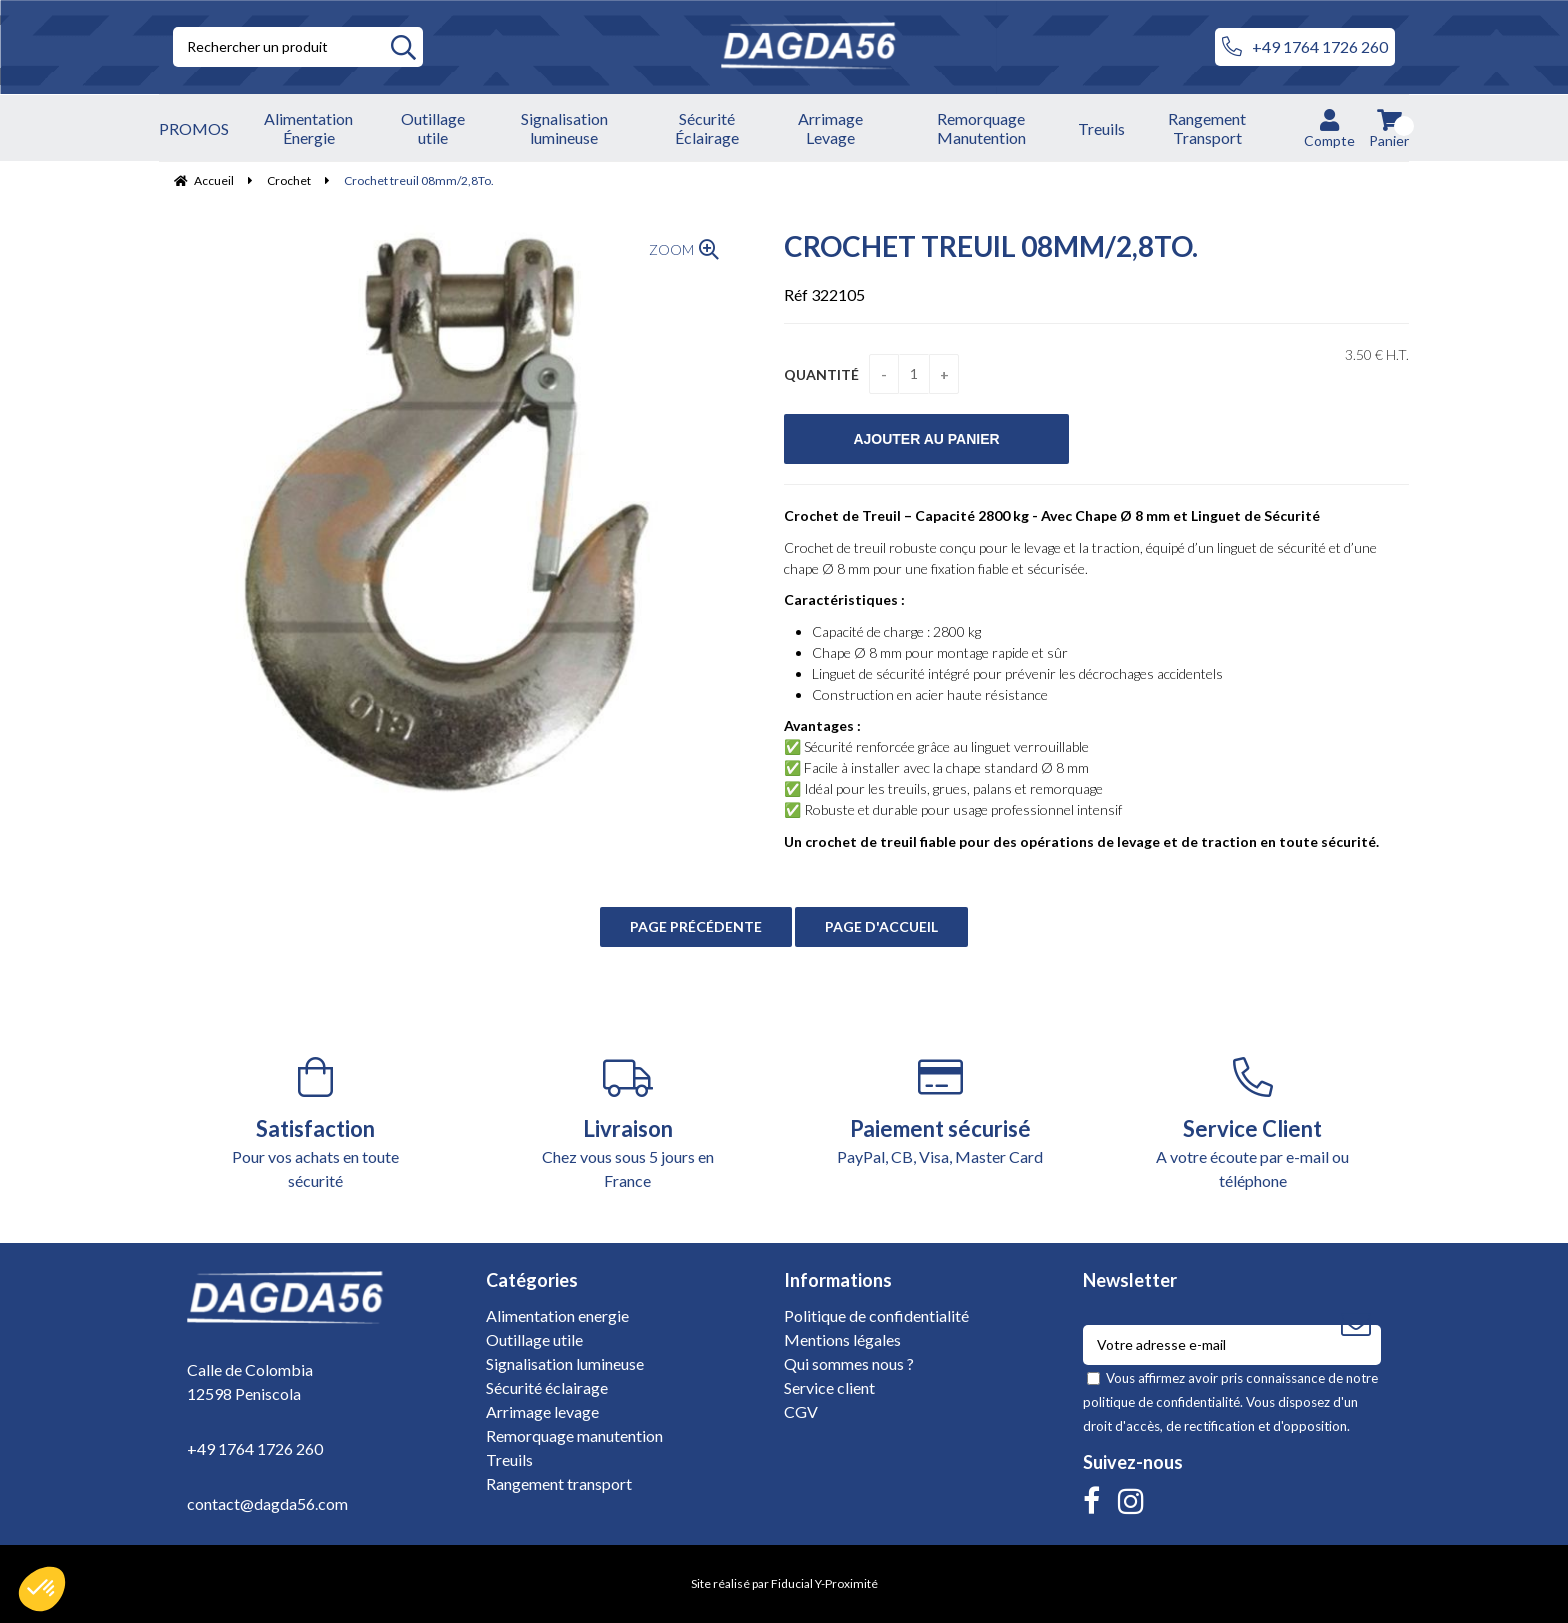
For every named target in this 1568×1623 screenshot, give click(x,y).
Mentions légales (842, 1339)
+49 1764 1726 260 (1305, 47)
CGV (801, 1411)
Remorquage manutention (574, 1435)
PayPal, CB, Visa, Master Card (940, 1111)
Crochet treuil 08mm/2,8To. (991, 246)
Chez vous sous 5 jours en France (628, 1123)
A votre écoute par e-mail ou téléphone (1253, 1123)
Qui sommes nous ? (849, 1363)
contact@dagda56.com (267, 1503)
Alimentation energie (557, 1315)
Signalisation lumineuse (565, 1363)
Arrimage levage (542, 1411)
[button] (42, 1589)
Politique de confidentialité (876, 1315)
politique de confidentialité (1161, 1402)
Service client (829, 1387)
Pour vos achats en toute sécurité (315, 1123)
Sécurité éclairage (547, 1387)
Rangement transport (559, 1483)
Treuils (509, 1459)
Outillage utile (534, 1339)
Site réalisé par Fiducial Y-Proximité (784, 1583)
